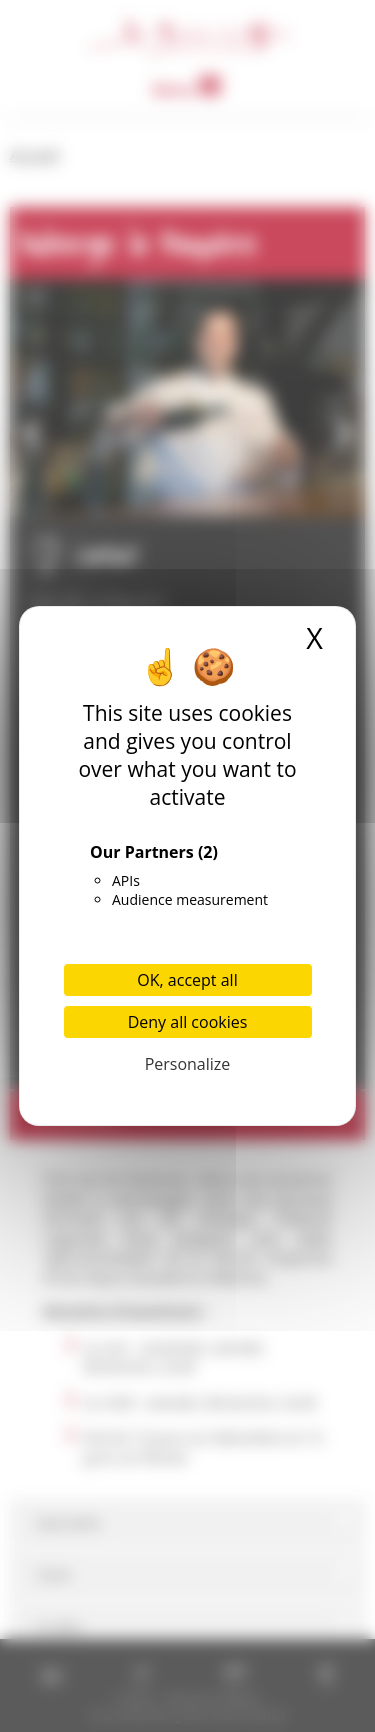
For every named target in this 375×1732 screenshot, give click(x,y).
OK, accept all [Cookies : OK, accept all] (187, 980)
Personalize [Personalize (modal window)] (188, 1064)
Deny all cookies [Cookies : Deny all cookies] (188, 1022)
